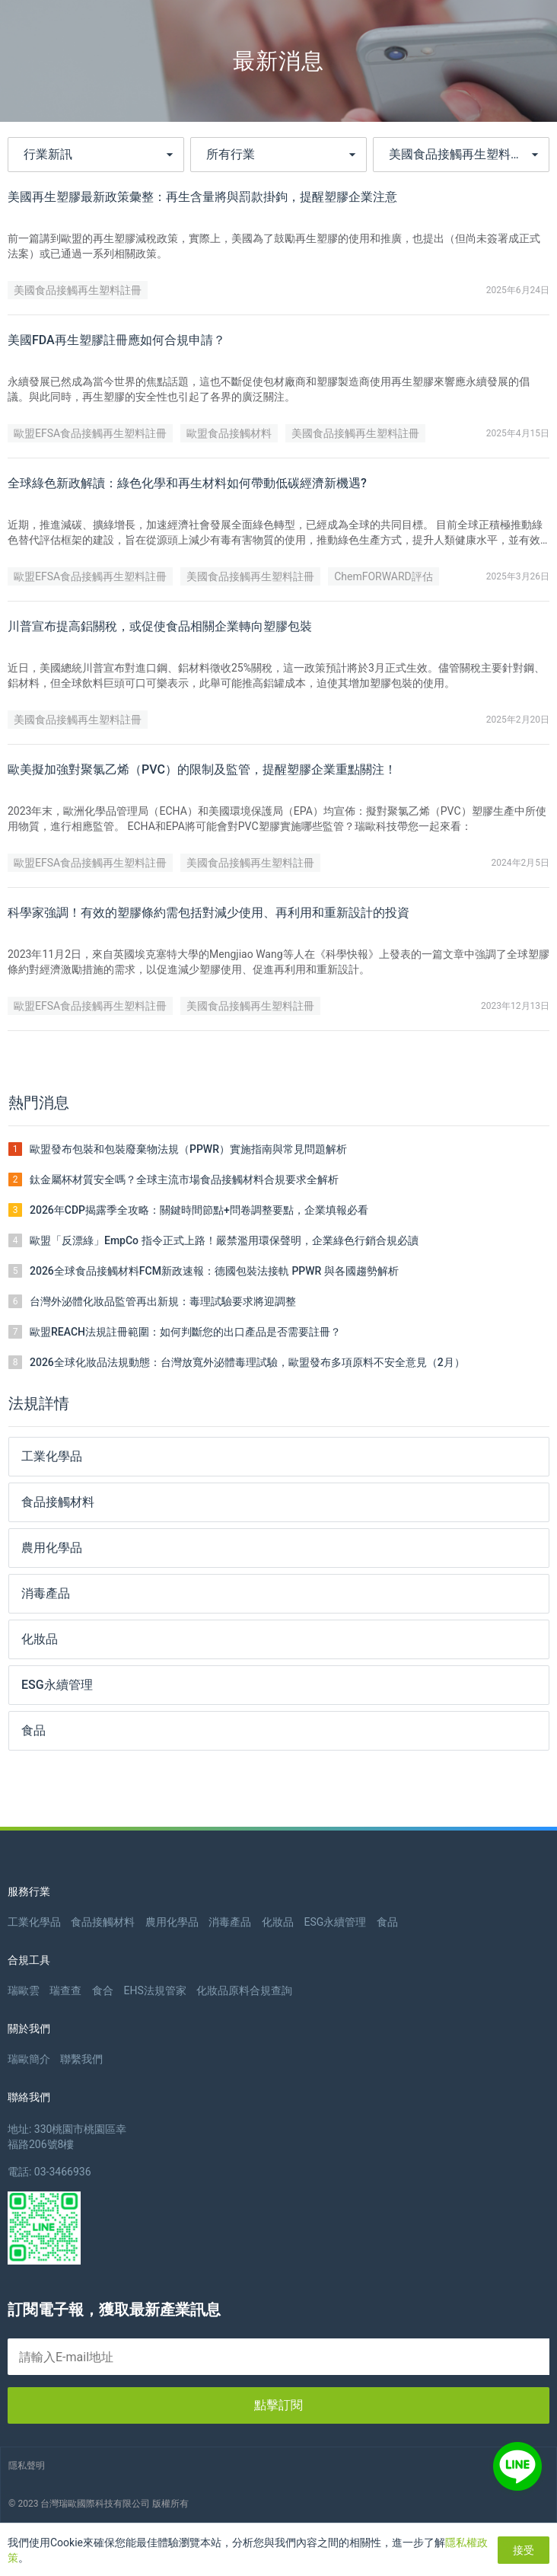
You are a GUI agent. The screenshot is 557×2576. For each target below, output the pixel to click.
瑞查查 (65, 1990)
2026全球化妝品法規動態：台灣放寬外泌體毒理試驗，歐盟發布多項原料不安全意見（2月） (247, 1362)
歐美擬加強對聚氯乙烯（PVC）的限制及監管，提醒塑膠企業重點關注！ (202, 769)
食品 (387, 1922)
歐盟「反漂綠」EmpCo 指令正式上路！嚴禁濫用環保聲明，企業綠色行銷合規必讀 (224, 1240)
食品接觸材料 (103, 1922)
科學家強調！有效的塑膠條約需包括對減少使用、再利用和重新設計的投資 (208, 912)
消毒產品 (229, 1922)
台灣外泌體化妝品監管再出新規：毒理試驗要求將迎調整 (163, 1301)
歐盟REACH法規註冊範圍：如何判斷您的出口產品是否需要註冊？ (185, 1332)
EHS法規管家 (154, 1990)
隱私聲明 (26, 2465)
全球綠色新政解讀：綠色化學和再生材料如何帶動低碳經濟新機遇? (187, 483)
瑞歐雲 (24, 1990)
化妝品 (278, 1922)
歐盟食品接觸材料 (229, 433)
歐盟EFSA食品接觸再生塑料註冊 (90, 433)
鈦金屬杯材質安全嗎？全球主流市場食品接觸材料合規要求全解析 (184, 1179)
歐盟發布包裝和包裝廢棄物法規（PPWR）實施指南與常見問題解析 (188, 1149)
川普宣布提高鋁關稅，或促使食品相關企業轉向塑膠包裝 (160, 626)
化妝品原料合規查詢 (244, 1990)
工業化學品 (34, 1922)
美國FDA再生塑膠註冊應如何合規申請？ (116, 340)
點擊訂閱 (278, 2405)
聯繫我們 (81, 2059)
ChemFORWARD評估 (383, 576)
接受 (523, 2550)
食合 (102, 1990)
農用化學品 (172, 1922)
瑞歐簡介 (29, 2059)
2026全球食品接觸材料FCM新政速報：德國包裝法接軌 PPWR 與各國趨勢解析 (214, 1271)
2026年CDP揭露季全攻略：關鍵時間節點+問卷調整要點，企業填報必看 (199, 1210)
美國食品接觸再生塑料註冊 (78, 290)
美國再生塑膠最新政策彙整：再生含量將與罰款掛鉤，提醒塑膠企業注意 (202, 197)
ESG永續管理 (335, 1922)
